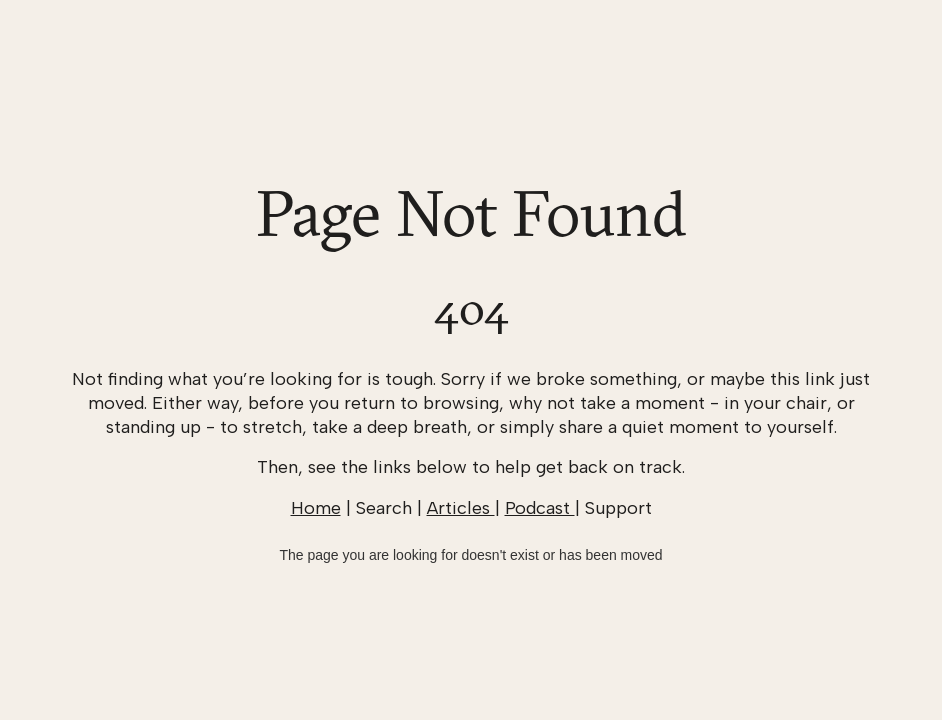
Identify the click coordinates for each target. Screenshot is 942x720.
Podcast (540, 508)
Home (316, 508)
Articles (461, 508)
